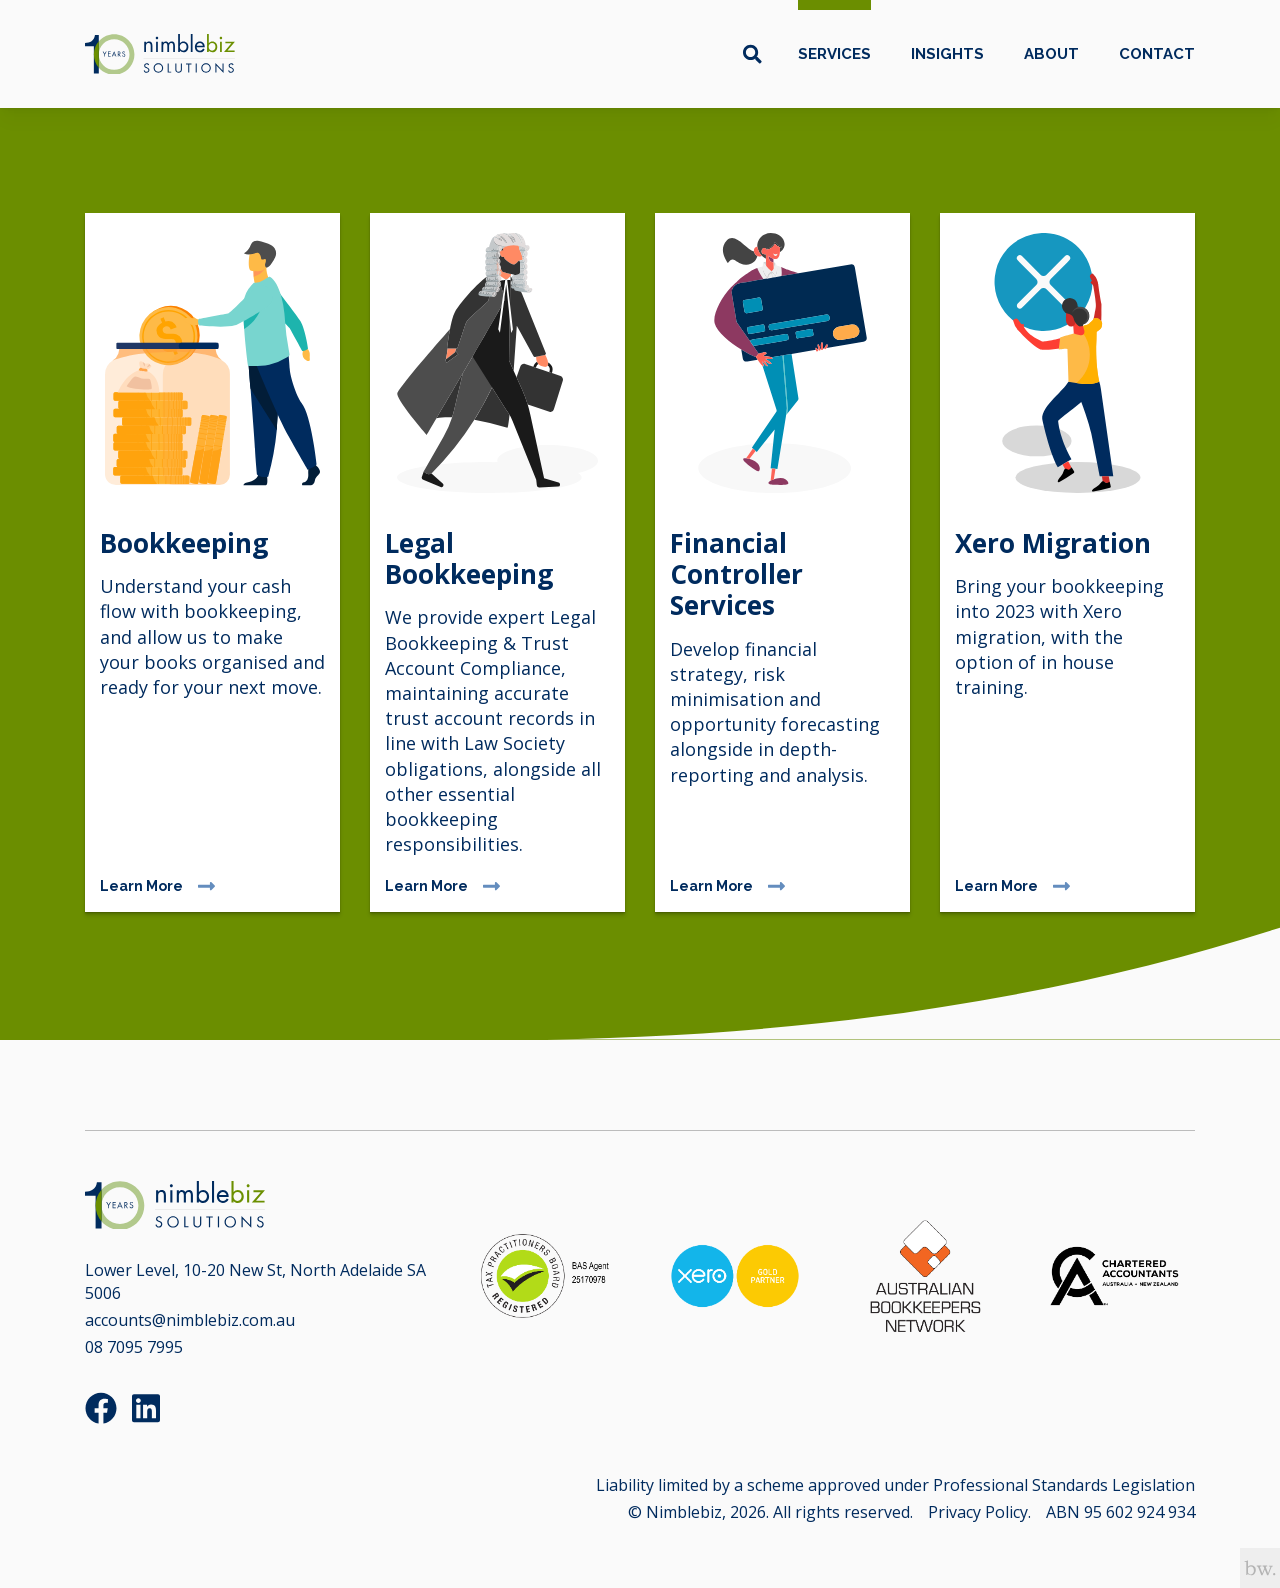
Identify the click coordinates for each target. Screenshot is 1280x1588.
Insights (947, 54)
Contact (1157, 54)
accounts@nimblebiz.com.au (190, 1320)
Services (834, 54)
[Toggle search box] (752, 54)
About (1051, 54)
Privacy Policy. (979, 1512)
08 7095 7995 (134, 1347)
